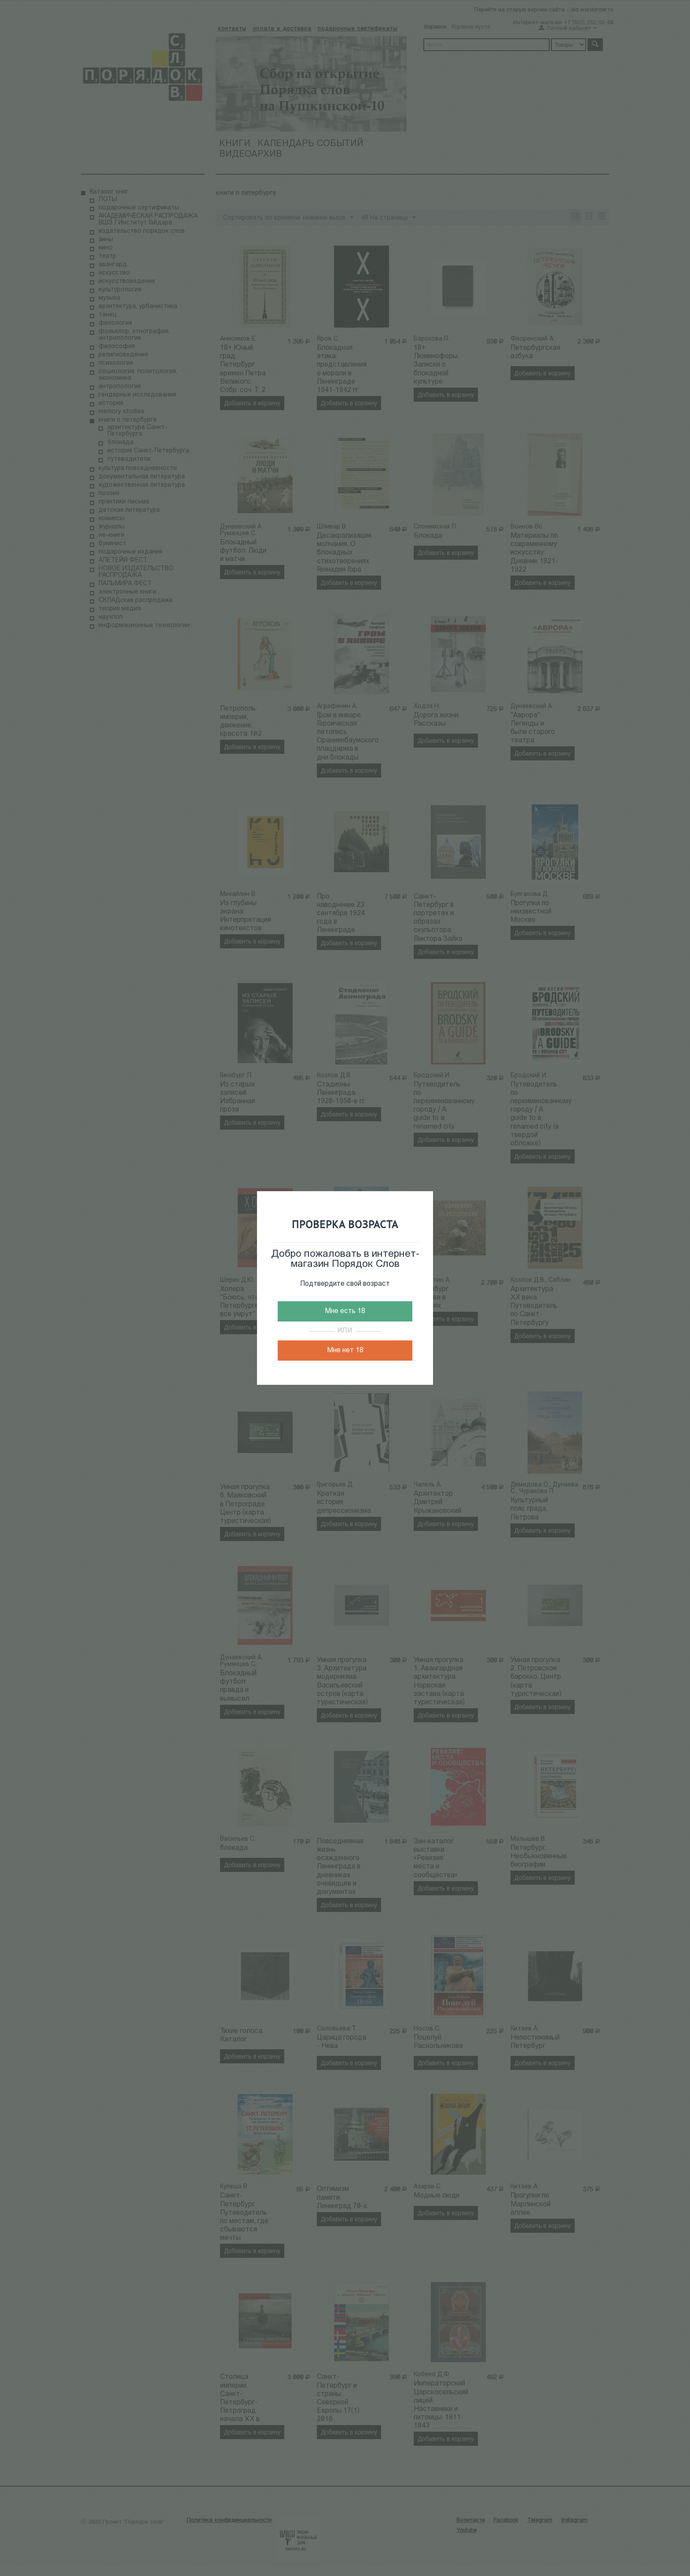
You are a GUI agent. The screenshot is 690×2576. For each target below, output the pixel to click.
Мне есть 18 (345, 1311)
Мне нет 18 (345, 1350)
